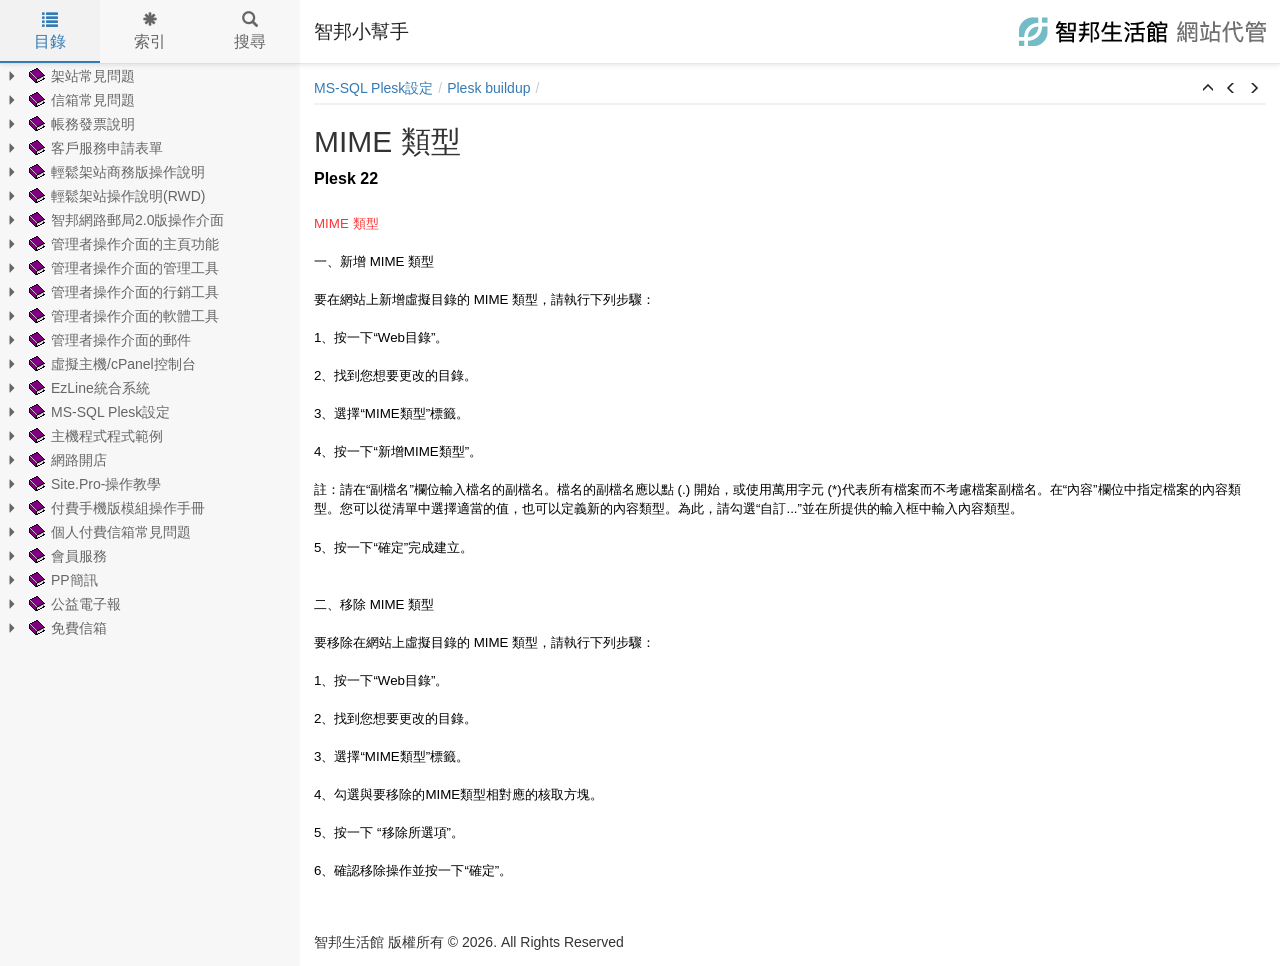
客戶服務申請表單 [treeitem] (94, 148)
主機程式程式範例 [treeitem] (94, 436)
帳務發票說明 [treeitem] (80, 124)
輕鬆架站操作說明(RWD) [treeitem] (115, 196)
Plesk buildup (488, 88)
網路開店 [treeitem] (66, 460)
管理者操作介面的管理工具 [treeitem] (122, 268)
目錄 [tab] (50, 31)
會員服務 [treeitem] (66, 556)
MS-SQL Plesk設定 (373, 88)
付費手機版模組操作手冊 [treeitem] (115, 508)
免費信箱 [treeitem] (66, 628)
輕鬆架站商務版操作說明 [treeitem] (115, 172)
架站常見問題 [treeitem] (80, 76)
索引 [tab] (150, 31)
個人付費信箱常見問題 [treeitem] (108, 532)
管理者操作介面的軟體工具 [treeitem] (122, 316)
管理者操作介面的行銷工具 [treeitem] (122, 292)
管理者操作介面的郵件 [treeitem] (108, 340)
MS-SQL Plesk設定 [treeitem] (97, 412)
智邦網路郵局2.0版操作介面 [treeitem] (124, 220)
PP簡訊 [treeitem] (61, 580)
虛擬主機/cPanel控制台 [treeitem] (110, 364)
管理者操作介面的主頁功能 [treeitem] (122, 244)
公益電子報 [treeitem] (73, 604)
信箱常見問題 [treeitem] (80, 100)
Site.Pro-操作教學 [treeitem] (93, 484)
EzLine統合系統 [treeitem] (87, 388)
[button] (1208, 89)
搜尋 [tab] (250, 31)
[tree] (150, 352)
